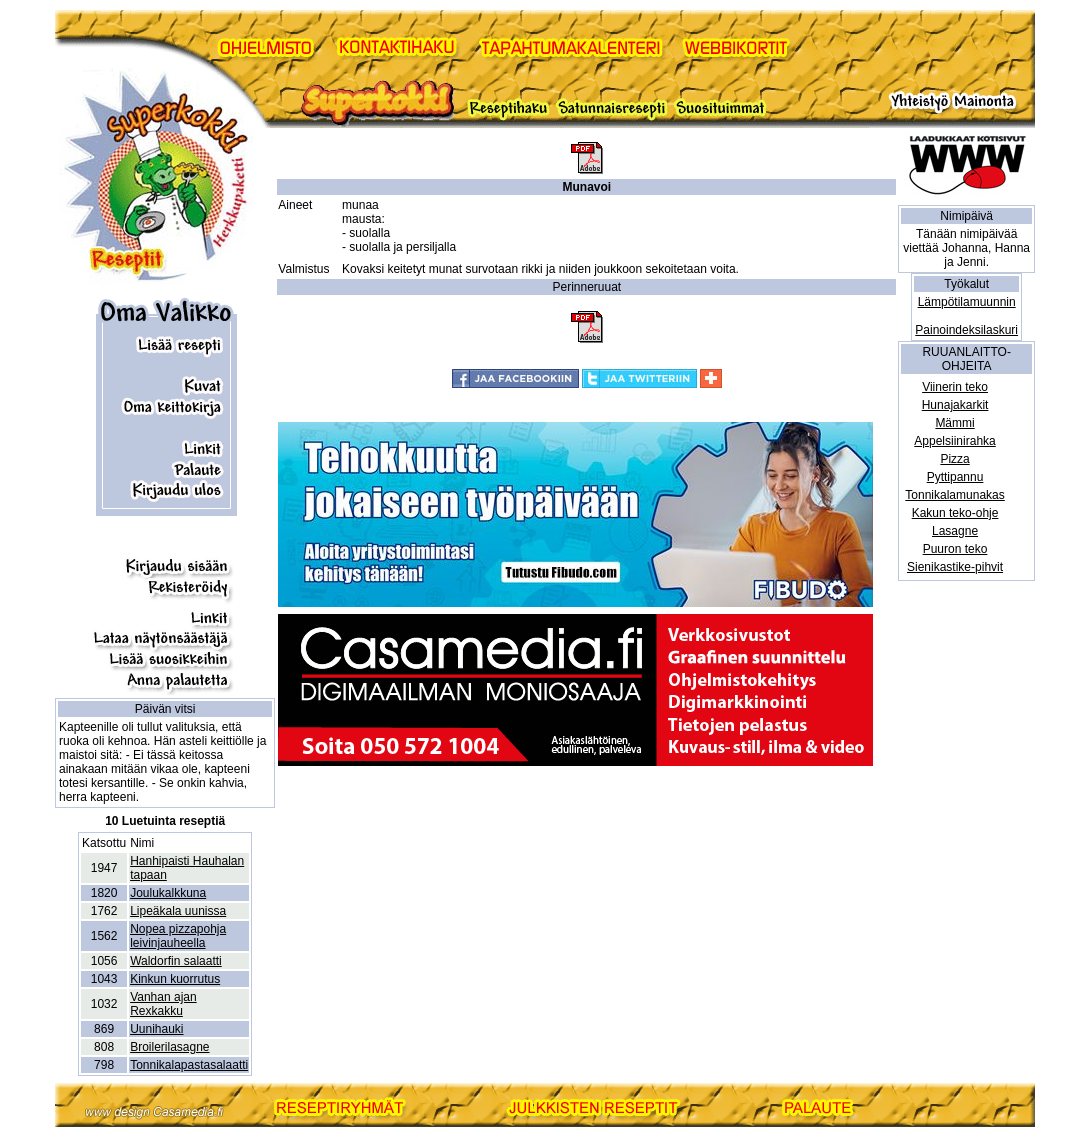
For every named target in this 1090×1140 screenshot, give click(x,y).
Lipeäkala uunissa (178, 911)
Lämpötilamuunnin (967, 302)
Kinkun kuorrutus (175, 979)
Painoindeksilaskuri (966, 330)
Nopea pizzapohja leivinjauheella (178, 936)
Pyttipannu (955, 477)
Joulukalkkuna (168, 893)
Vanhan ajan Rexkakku (163, 1004)
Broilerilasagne (169, 1047)
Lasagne (955, 531)
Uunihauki (156, 1029)
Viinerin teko (955, 387)
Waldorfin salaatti (176, 961)
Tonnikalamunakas (954, 495)
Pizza (954, 459)
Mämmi (954, 423)
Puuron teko (955, 549)
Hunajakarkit (955, 405)
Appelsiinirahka (954, 441)
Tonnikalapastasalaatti (189, 1065)
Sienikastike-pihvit (955, 567)
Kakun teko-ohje (955, 513)
